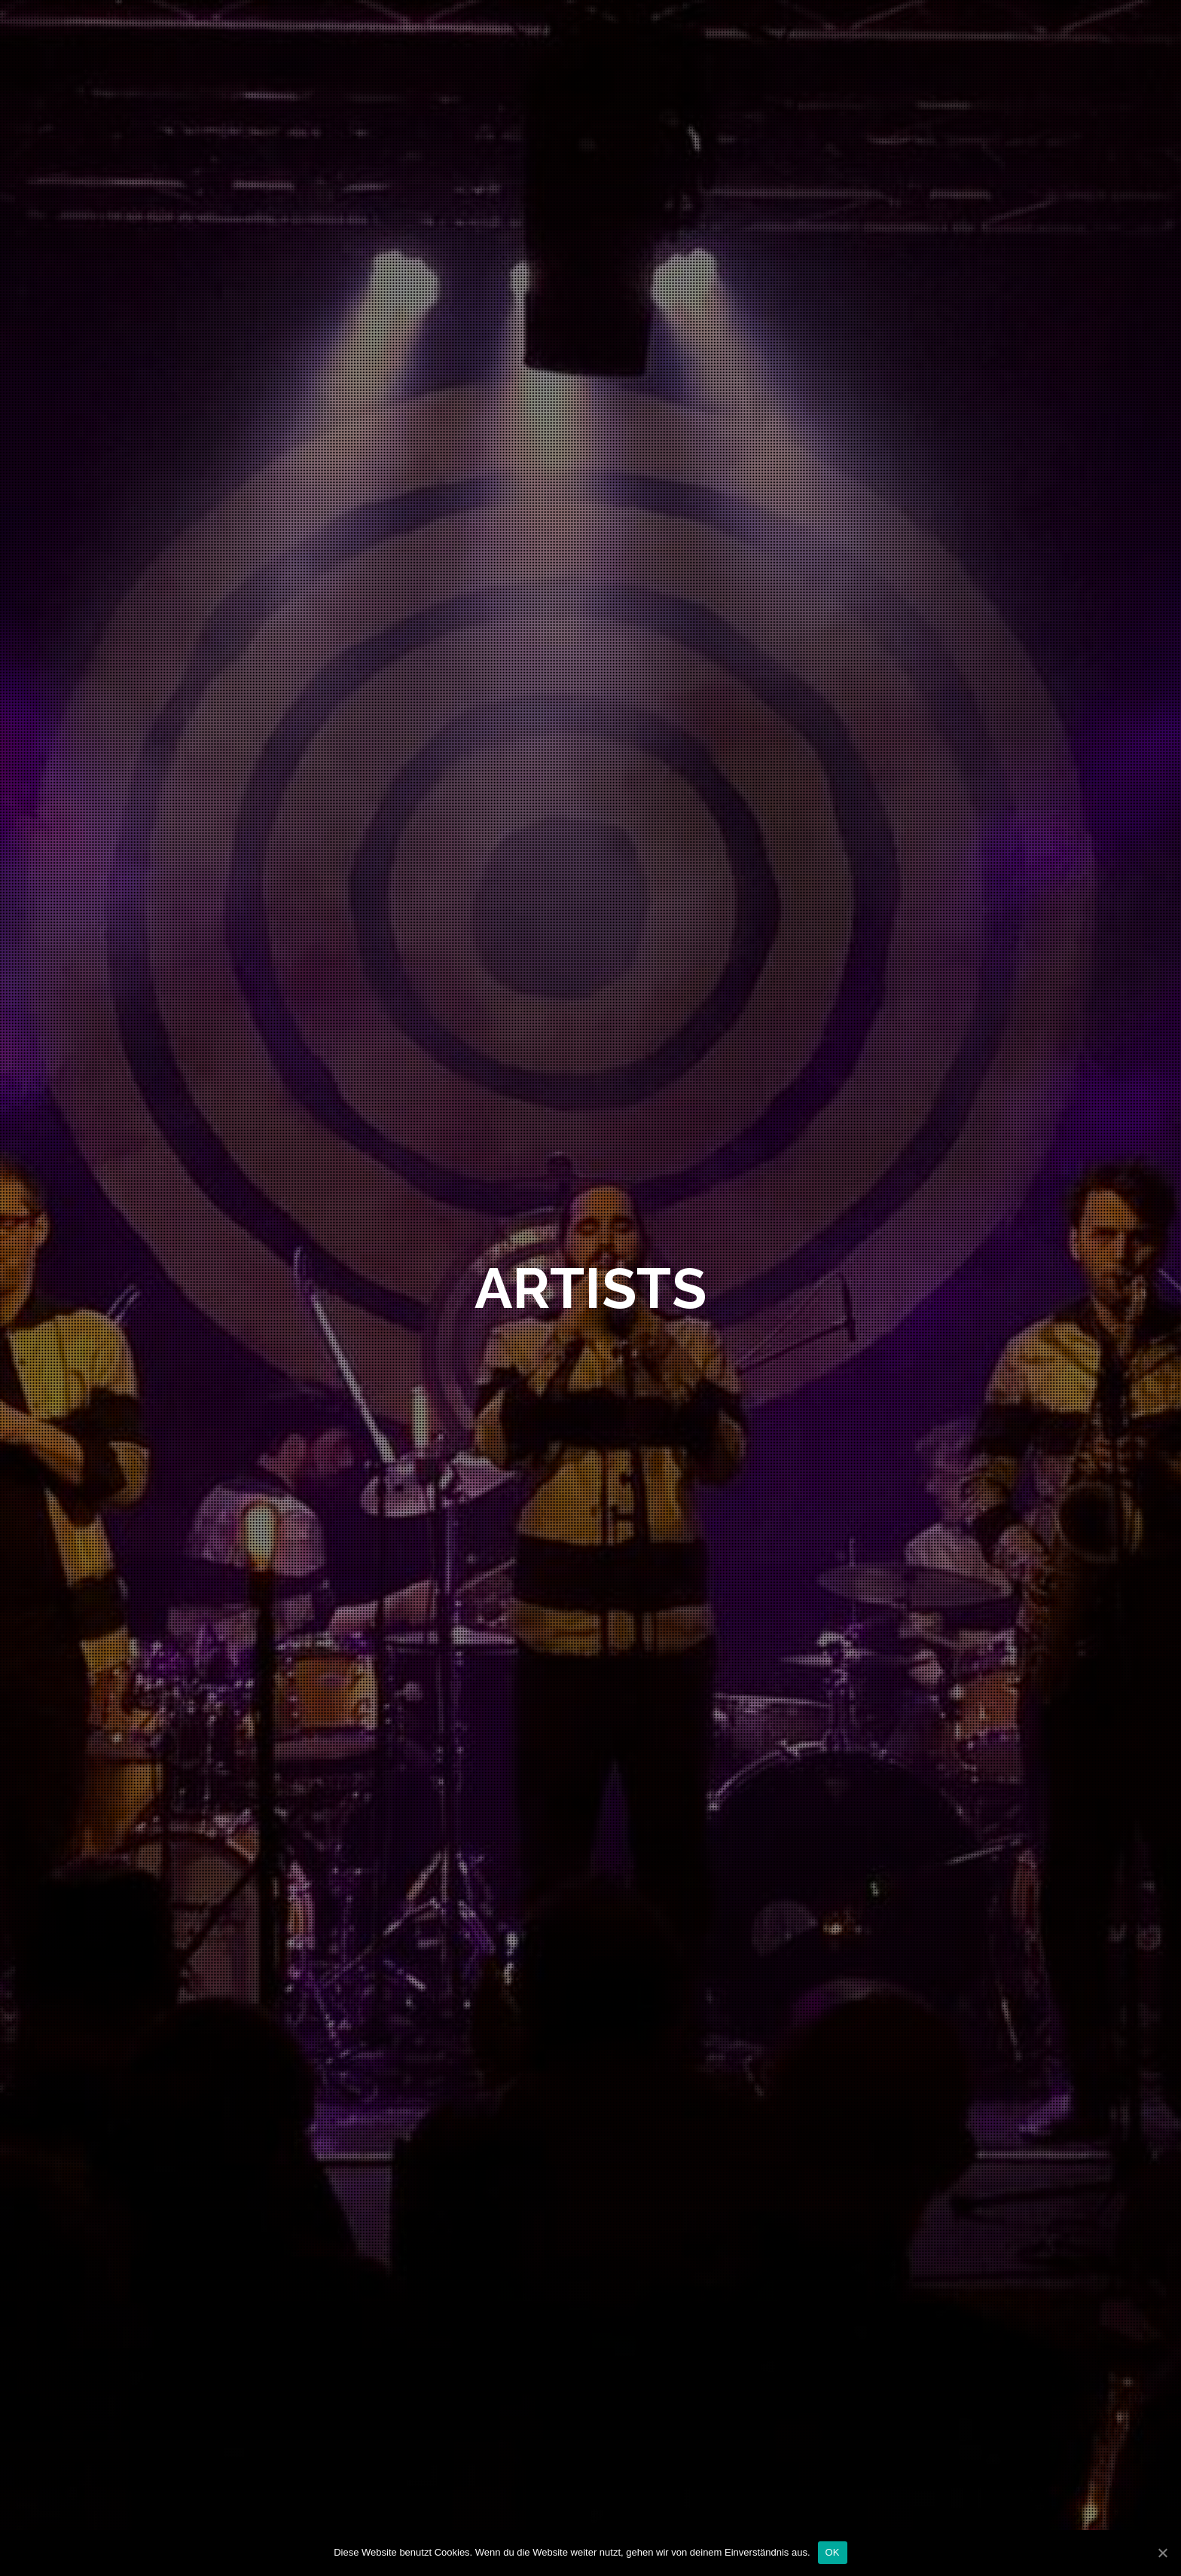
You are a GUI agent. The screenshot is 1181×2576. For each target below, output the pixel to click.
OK (832, 2552)
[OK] (1162, 2552)
